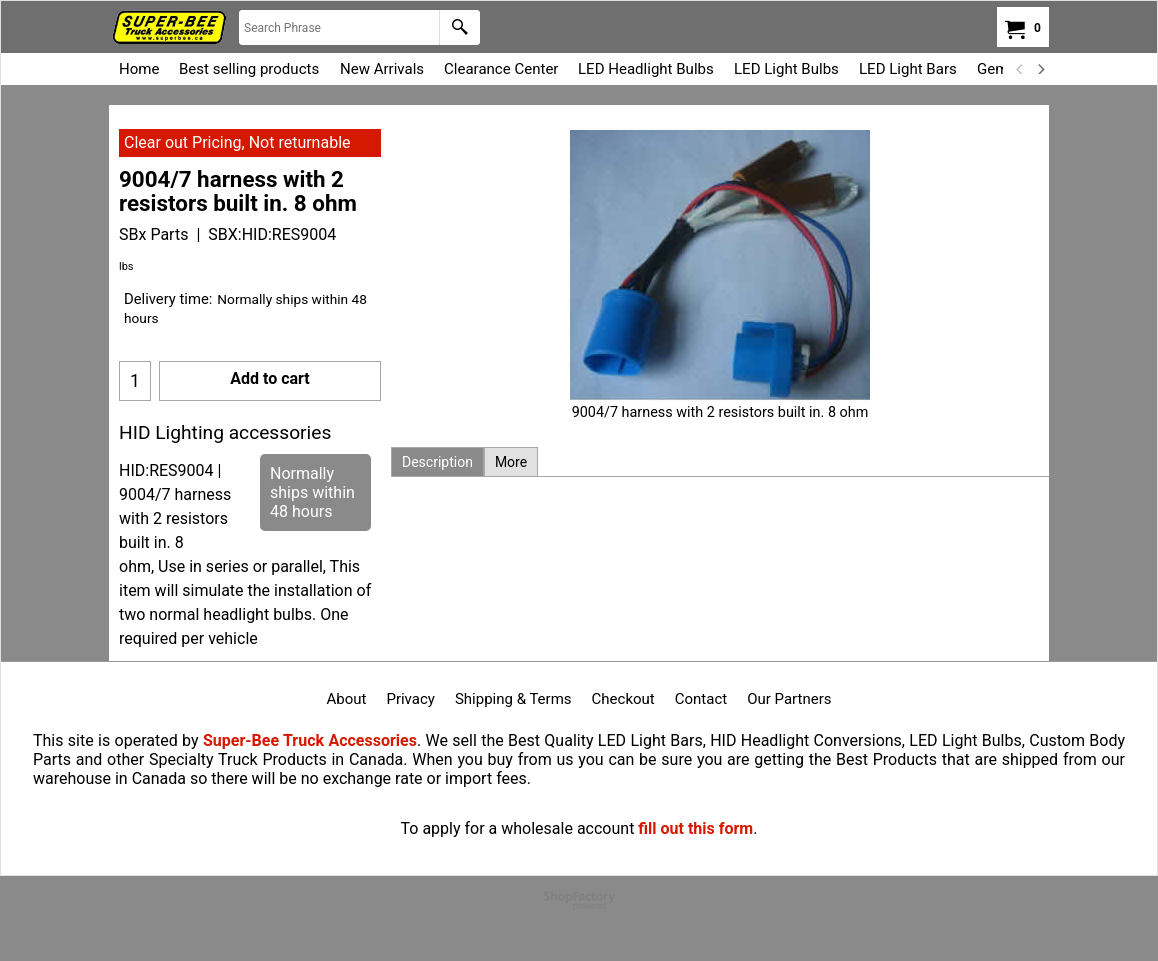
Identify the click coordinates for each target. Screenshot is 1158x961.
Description (437, 462)
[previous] (1020, 69)
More (511, 462)
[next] (1040, 69)
